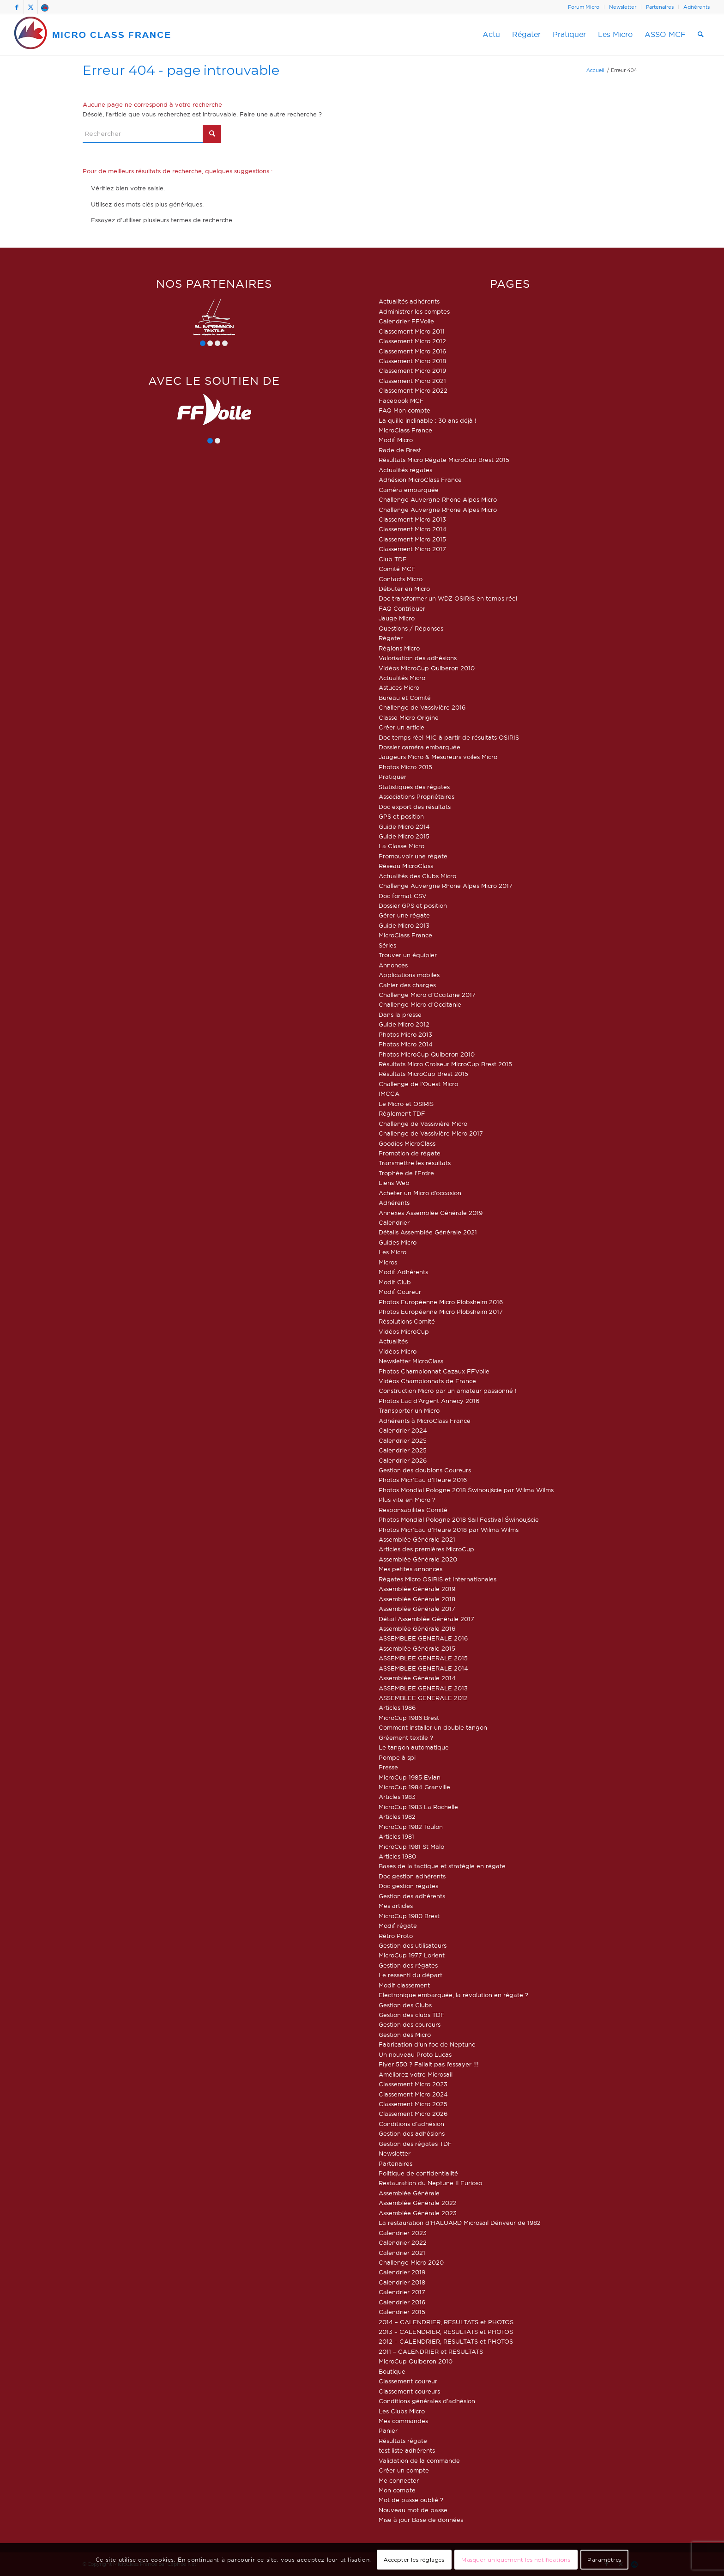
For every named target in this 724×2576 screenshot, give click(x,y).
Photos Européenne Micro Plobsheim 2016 (441, 1302)
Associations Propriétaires (416, 796)
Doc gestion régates (408, 1886)
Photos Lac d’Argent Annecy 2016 (429, 1400)
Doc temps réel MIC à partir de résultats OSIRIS (449, 737)
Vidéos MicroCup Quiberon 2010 (427, 668)
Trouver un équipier (408, 955)
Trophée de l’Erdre (406, 1173)
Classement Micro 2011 (412, 331)
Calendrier (394, 1222)
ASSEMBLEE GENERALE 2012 (423, 1698)
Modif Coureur (400, 1291)
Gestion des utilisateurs (412, 1945)
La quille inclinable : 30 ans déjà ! (428, 420)
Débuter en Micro (404, 588)
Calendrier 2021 (402, 2252)
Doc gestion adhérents (412, 1876)
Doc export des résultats (415, 806)
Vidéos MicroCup (404, 1331)
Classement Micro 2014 (412, 529)
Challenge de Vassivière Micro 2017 (431, 1133)
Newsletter (622, 7)
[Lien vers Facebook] (17, 7)
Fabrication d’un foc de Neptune (427, 2044)
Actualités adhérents (409, 301)
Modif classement (404, 1985)
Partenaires (660, 7)
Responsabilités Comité (413, 1510)
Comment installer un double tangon (433, 1727)
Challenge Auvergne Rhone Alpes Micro (438, 499)
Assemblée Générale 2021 (417, 1539)
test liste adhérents (407, 2450)
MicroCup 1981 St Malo (411, 1846)
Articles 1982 (397, 1816)
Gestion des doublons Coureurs (425, 1470)
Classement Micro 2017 (412, 549)
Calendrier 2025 (403, 1440)
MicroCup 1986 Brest (409, 1717)
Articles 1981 (396, 1836)
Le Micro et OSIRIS (406, 1103)
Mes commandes (403, 2421)
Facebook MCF (401, 400)
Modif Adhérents (403, 1272)
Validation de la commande (419, 2460)
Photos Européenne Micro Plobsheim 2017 (441, 1311)
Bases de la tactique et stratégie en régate (442, 1866)
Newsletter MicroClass (411, 1361)
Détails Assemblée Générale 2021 (428, 1232)
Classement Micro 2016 (412, 351)
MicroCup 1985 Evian (409, 1777)
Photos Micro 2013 (405, 1034)
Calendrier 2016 (402, 2302)
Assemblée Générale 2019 (417, 1589)
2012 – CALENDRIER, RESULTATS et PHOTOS (446, 2341)
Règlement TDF (402, 1113)
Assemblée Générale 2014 (417, 1678)
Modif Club (395, 1282)
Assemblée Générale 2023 (418, 2213)
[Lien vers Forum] (45, 7)
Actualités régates (405, 470)
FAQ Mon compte (404, 410)
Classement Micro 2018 (412, 361)
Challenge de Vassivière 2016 (422, 707)
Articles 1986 (397, 1707)
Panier (388, 2430)
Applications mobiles (409, 975)
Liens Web (394, 1182)
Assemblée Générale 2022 (418, 2202)
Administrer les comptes (414, 311)
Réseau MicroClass (406, 866)
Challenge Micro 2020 (411, 2262)
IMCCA (389, 1093)
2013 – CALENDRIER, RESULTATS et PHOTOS (446, 2331)
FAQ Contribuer (402, 608)
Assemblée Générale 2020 (418, 1559)
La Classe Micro (401, 846)
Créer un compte (404, 2470)
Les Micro (392, 1252)
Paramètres (604, 2559)
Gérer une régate (404, 915)
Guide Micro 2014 (404, 826)
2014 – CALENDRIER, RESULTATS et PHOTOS (446, 2322)
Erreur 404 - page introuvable (181, 70)
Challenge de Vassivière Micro (423, 1123)
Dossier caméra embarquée (419, 747)
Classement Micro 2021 (412, 380)
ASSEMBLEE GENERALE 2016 (423, 1638)
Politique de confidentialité (418, 2173)
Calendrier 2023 (403, 2233)
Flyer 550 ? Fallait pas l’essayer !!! (429, 2064)
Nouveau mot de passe (413, 2510)
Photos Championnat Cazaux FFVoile (434, 1371)
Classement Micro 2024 (413, 2094)
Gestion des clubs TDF (412, 2014)
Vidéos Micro (397, 1351)
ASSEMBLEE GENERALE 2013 (423, 1688)
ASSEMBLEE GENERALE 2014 (423, 1668)
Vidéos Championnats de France (427, 1381)
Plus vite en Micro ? (407, 1499)
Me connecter (399, 2480)
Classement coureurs (409, 2391)
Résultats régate (403, 2440)
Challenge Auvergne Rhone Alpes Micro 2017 (446, 885)
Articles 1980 (397, 1856)
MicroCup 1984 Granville (414, 1787)
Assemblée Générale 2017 (417, 1608)
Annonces (393, 965)
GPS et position (401, 816)
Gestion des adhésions (412, 2133)
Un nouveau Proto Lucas (415, 2054)
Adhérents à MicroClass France (425, 1420)
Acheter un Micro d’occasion (420, 1193)
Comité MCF (397, 568)
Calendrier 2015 (402, 2312)
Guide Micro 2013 (404, 925)
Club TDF (393, 559)
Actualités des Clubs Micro (417, 876)
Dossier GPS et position (413, 905)
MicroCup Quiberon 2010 (415, 2361)
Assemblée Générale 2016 (417, 1628)
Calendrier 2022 (403, 2242)
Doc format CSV (403, 896)
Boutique (392, 2371)
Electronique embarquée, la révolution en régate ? (453, 1995)
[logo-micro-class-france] (92, 34)
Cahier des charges (407, 985)
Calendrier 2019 (402, 2272)
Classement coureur (408, 2381)
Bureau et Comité (405, 697)
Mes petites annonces (410, 1569)
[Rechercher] (701, 34)
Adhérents (696, 7)
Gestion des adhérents (412, 1896)
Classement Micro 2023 (413, 2084)
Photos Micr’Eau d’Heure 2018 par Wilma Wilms (449, 1529)
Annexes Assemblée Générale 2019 (431, 1212)
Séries (387, 945)
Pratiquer (392, 776)
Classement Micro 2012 (412, 341)
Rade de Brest (400, 450)
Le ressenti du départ (410, 1975)
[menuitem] (583, 7)
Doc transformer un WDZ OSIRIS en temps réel (448, 598)
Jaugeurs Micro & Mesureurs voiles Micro (438, 756)
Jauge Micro (397, 618)
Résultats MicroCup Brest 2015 (423, 1073)
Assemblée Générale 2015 (417, 1648)
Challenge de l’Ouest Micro (418, 1084)
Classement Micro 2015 (412, 539)
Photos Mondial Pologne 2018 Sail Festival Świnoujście (459, 1519)
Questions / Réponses (411, 628)
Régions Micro (399, 648)
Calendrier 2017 (402, 2292)
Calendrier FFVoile (406, 321)
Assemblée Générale (409, 2193)
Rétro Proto (396, 1935)
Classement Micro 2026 (413, 2113)
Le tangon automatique (414, 1747)
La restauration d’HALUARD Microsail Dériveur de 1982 (460, 2222)
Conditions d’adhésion (411, 2123)
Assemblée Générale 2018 (417, 1599)
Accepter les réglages (414, 2559)
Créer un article (401, 727)
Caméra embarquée (409, 489)
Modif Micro (396, 440)
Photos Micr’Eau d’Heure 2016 (423, 1479)
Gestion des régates (408, 1965)
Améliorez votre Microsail (415, 2074)
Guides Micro (397, 1242)
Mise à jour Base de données (421, 2519)
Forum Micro (583, 7)
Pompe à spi (397, 1757)
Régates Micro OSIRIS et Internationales (437, 1579)
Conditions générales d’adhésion (427, 2401)
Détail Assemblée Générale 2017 (426, 1619)
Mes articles (396, 1905)
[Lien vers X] (30, 7)
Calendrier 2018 (402, 2282)
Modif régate (398, 1925)
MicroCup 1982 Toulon (411, 1826)
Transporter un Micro (409, 1410)
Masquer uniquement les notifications (516, 2559)
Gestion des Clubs (405, 2005)
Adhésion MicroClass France (420, 479)
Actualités (393, 1341)
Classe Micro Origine (409, 717)
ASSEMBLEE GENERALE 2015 (423, 1658)
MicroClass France (405, 430)
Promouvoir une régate (413, 856)
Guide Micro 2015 (404, 836)
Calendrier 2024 (403, 1430)
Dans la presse (400, 1014)
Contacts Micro (400, 579)
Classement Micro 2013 (412, 519)
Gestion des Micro (405, 2034)
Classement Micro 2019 (412, 370)
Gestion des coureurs (409, 2024)
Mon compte (397, 2490)
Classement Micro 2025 (413, 2104)
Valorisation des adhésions (418, 658)
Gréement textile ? (406, 1737)
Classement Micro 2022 (413, 390)
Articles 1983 (397, 1796)
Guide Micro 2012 (404, 1024)
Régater (391, 638)
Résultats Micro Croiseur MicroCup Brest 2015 (445, 1064)
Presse (388, 1767)
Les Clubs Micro (402, 2411)
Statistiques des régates (414, 787)
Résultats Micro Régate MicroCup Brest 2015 (444, 459)
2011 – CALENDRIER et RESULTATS (431, 2351)
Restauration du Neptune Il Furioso (430, 2183)
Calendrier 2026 (403, 1460)
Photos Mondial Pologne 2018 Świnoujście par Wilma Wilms (466, 1490)
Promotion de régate (409, 1153)
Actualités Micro (402, 677)
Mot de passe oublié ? (411, 2500)
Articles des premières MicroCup (426, 1549)
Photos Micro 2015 (405, 767)
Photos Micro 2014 (406, 1044)
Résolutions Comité (407, 1321)
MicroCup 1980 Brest (409, 1916)
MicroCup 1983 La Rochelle (418, 1807)
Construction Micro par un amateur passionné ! (448, 1390)
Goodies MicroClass (407, 1143)
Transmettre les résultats (415, 1163)
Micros (388, 1262)
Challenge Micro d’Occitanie (420, 1004)
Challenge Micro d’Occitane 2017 (427, 994)
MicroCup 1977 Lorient (412, 1955)
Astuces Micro (399, 687)
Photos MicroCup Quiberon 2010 (427, 1054)
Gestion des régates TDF (415, 2143)
